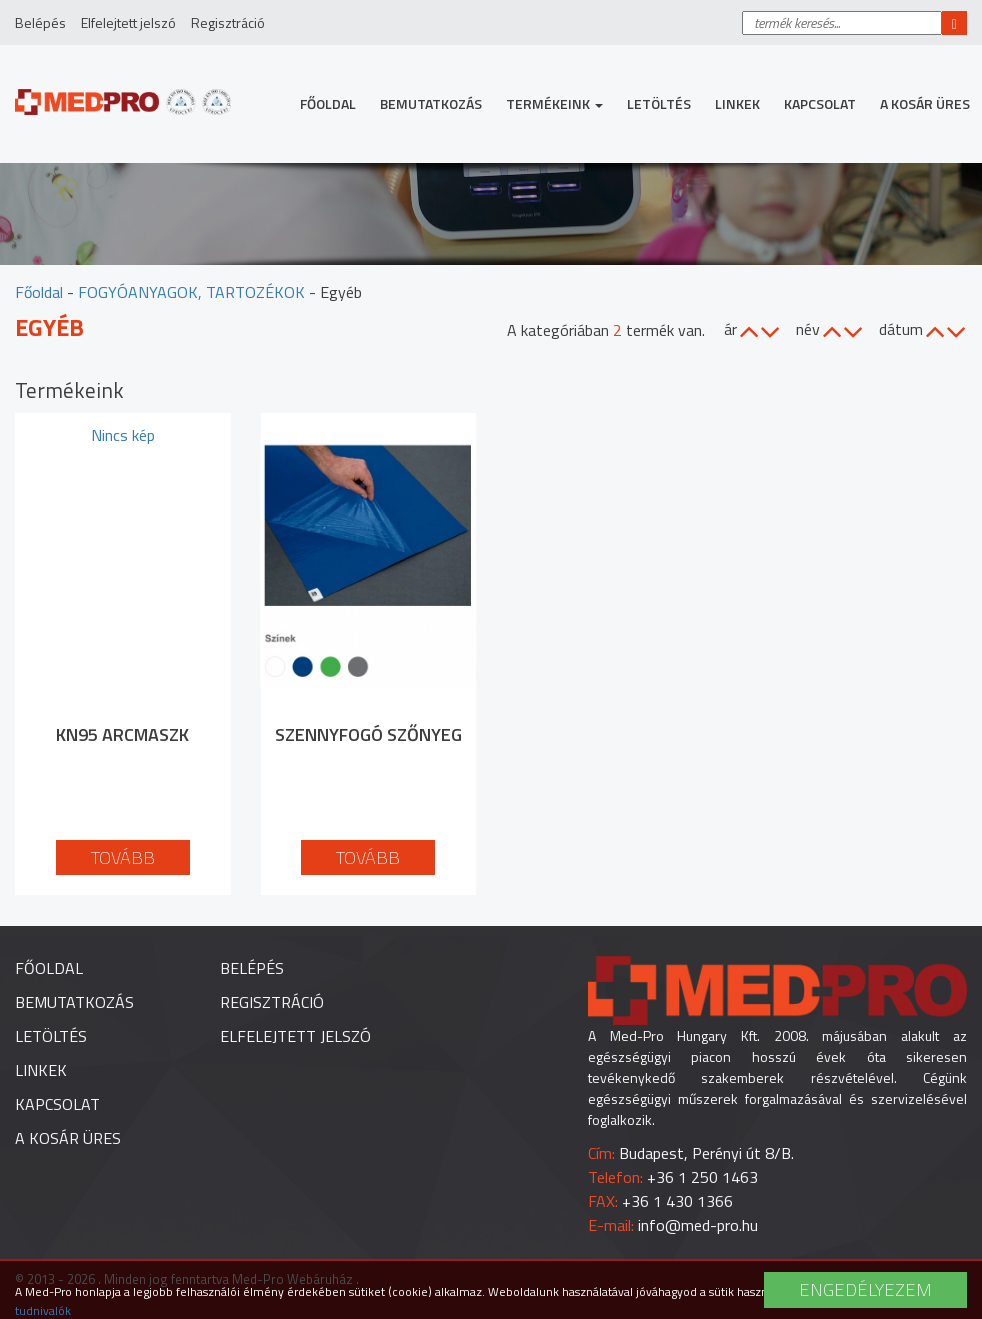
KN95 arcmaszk (122, 734)
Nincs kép (123, 435)
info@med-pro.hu (698, 1225)
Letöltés (659, 103)
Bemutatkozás (431, 103)
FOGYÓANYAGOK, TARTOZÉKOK (191, 292)
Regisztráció (228, 22)
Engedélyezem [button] (865, 1289)
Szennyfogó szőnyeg (368, 734)
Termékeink (554, 103)
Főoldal (328, 103)
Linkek (737, 103)
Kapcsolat (820, 103)
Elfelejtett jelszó (128, 22)
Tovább (123, 857)
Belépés (40, 22)
